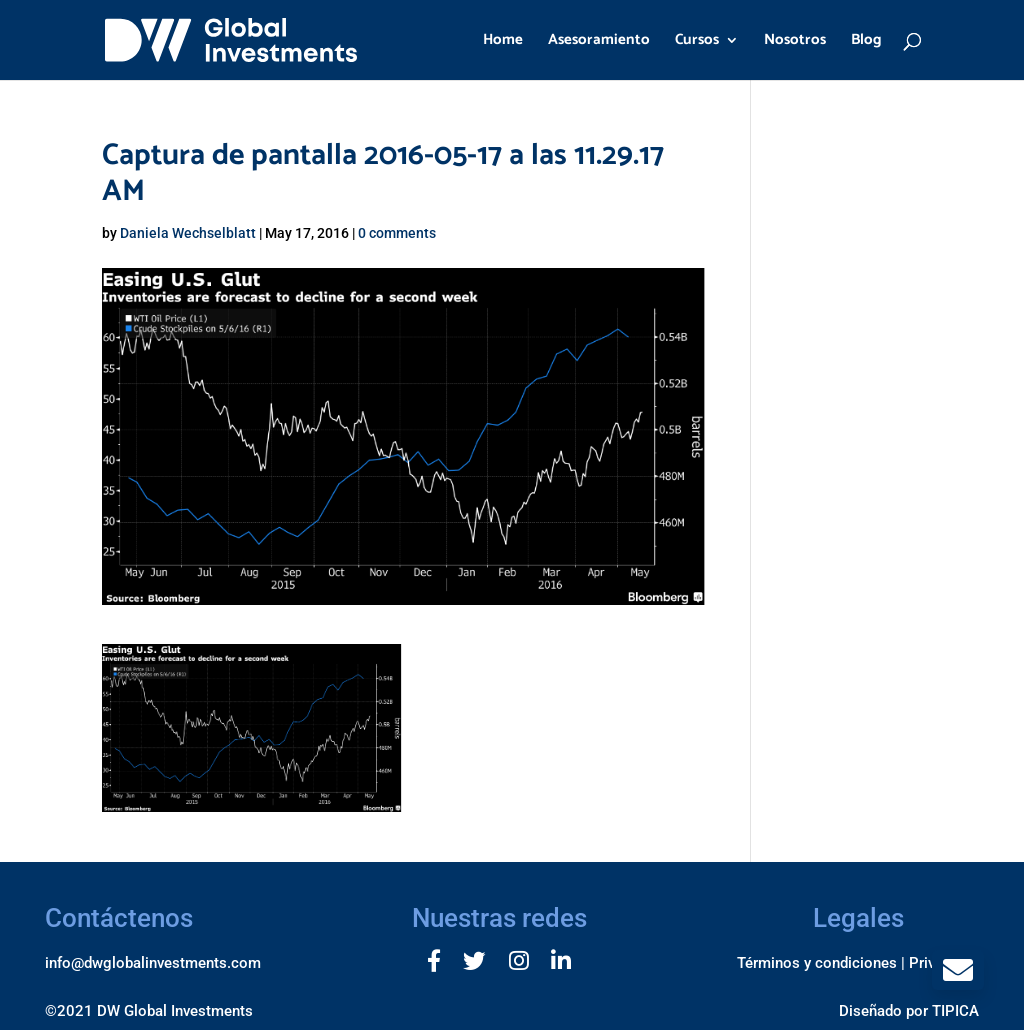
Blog (866, 42)
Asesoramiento (599, 42)
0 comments (397, 233)
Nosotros (795, 42)
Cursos (697, 42)
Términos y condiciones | (821, 963)
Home (503, 42)
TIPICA (955, 1011)
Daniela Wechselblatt (188, 233)
